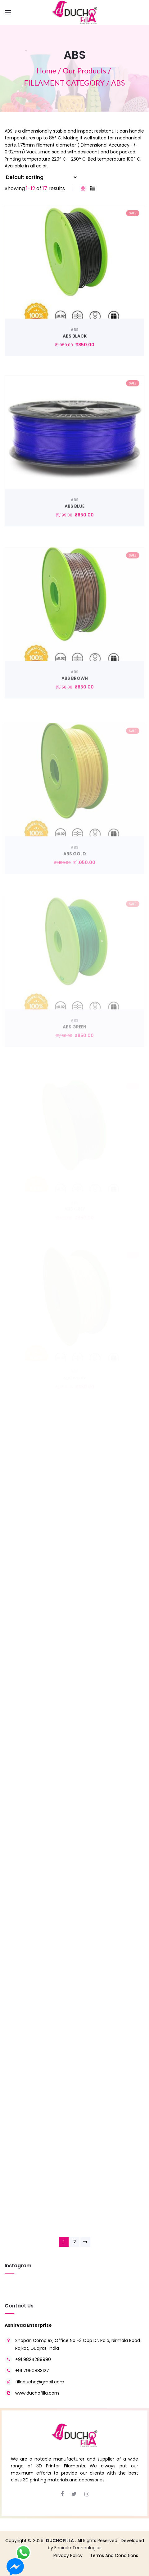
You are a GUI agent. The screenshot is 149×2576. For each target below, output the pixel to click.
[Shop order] (41, 177)
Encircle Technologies (78, 2548)
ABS (75, 349)
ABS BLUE (74, 530)
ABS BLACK (75, 356)
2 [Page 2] (74, 2242)
